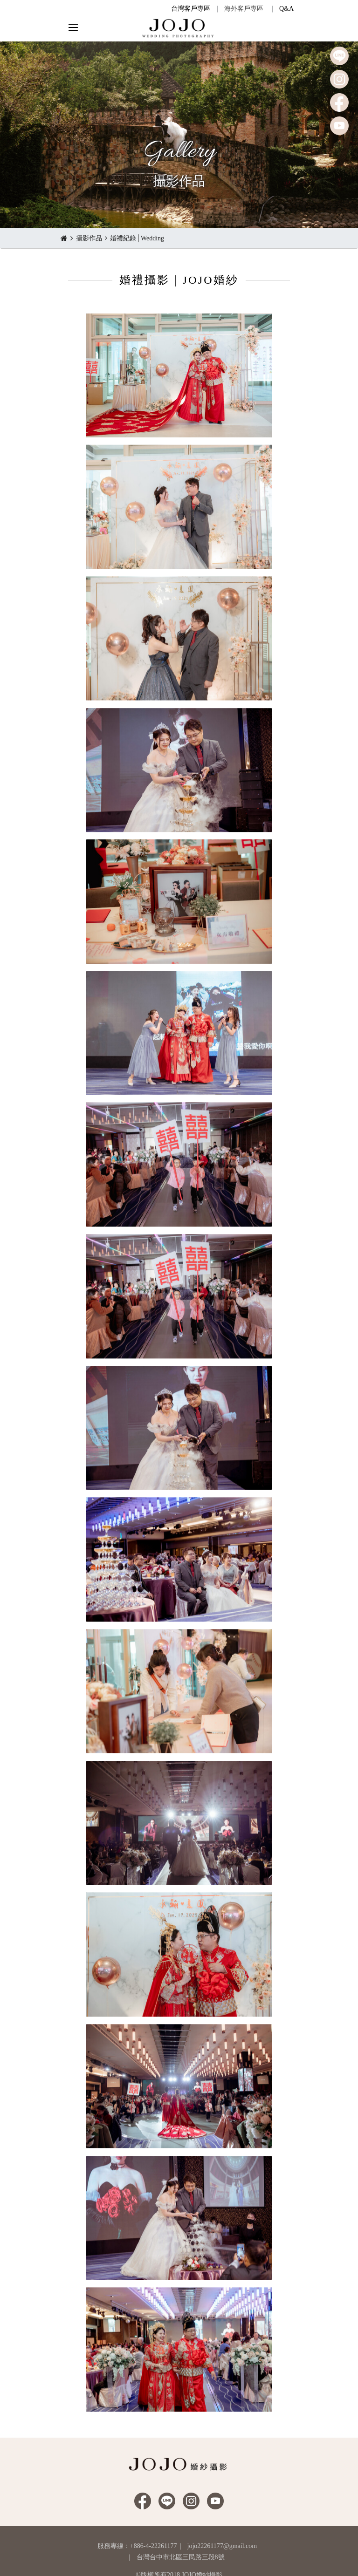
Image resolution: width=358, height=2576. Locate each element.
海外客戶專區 (243, 8)
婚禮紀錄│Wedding (137, 238)
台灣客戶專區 (190, 8)
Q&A (286, 8)
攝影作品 (89, 238)
